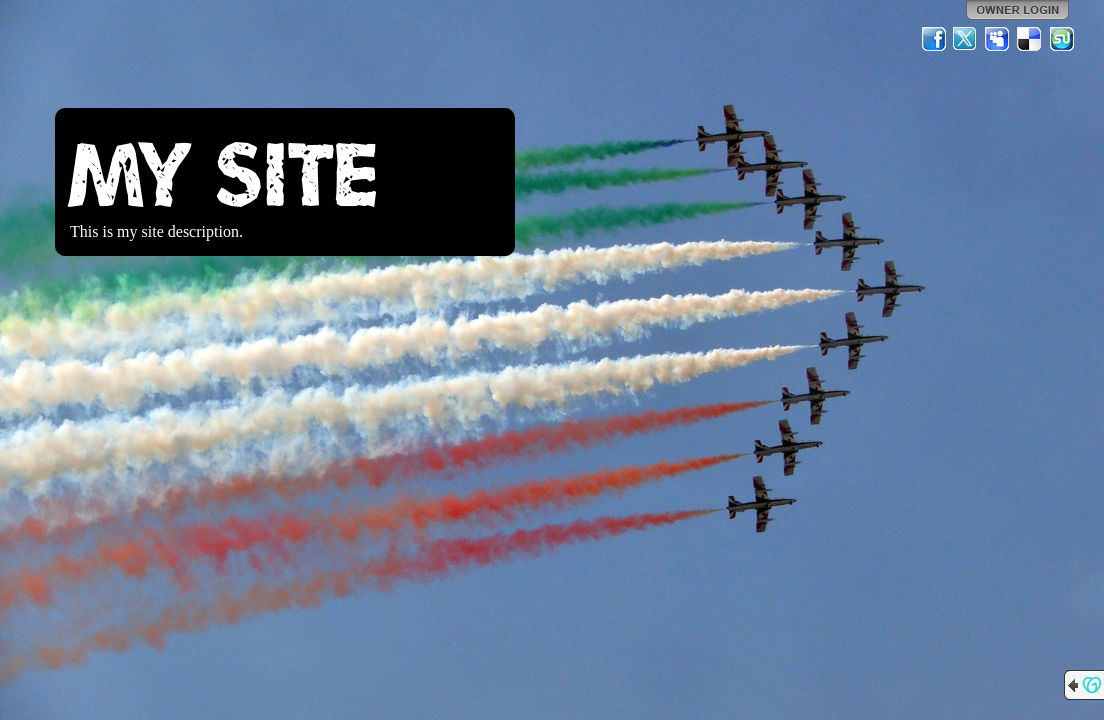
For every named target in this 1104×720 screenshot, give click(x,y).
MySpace (998, 39)
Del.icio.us (1030, 39)
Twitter (966, 39)
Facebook (934, 39)
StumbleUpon (1062, 39)
